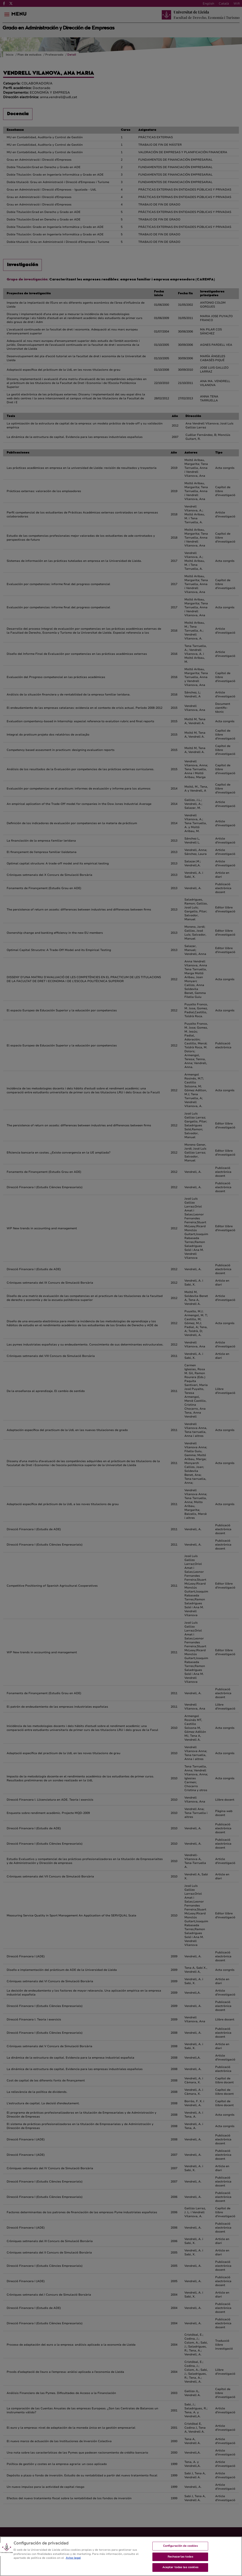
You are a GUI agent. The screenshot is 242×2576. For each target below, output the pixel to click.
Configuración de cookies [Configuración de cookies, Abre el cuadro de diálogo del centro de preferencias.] (180, 2547)
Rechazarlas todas (180, 2558)
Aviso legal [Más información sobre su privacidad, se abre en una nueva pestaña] (73, 2559)
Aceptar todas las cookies (180, 2569)
